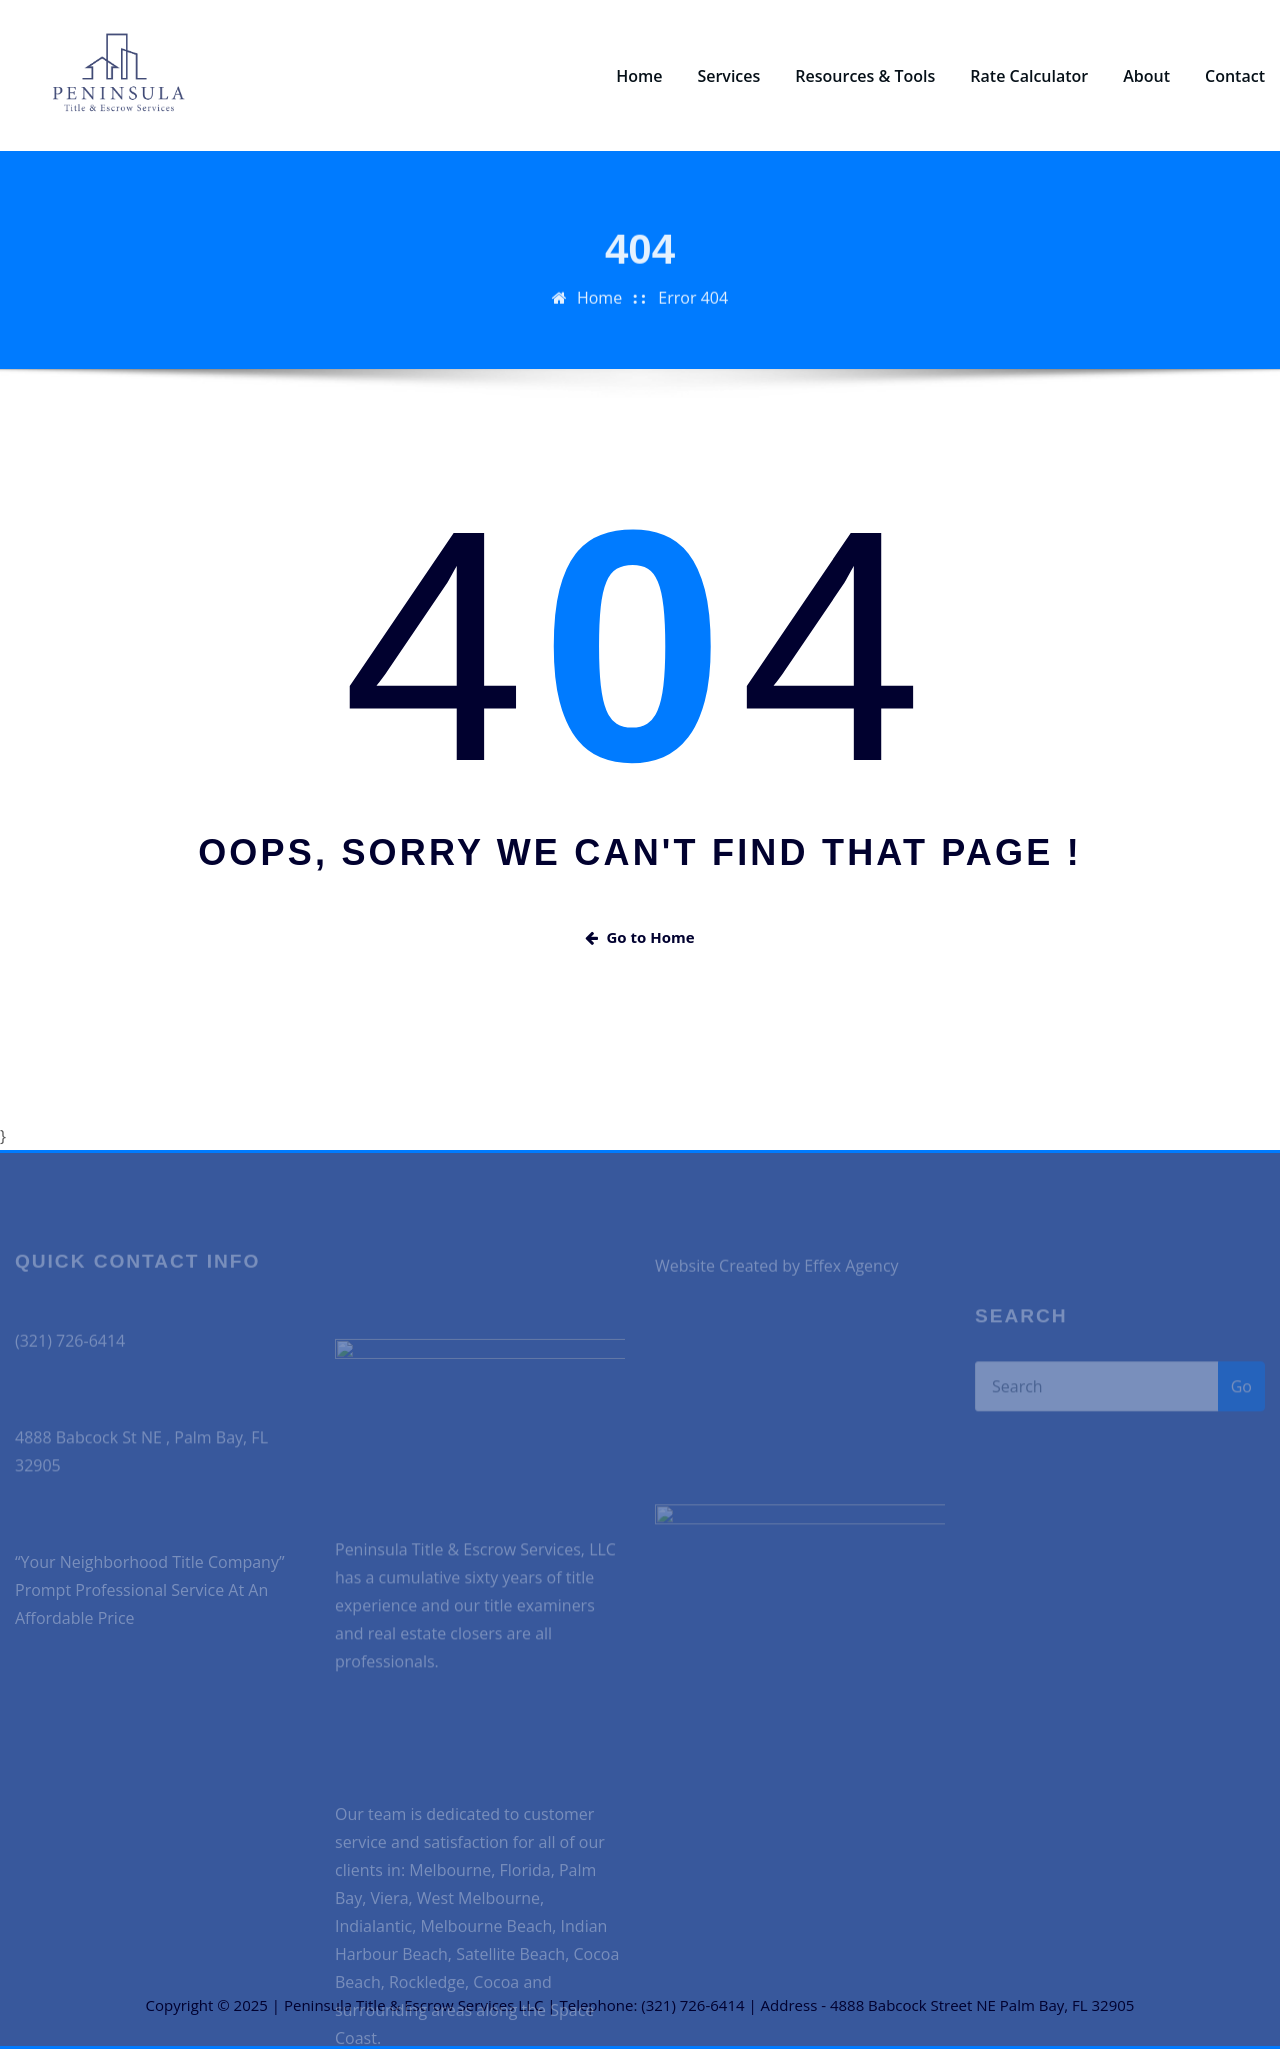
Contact (1235, 76)
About (1146, 76)
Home (639, 76)
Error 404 (693, 324)
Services (728, 76)
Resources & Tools (865, 76)
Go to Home (639, 937)
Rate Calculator (1029, 76)
